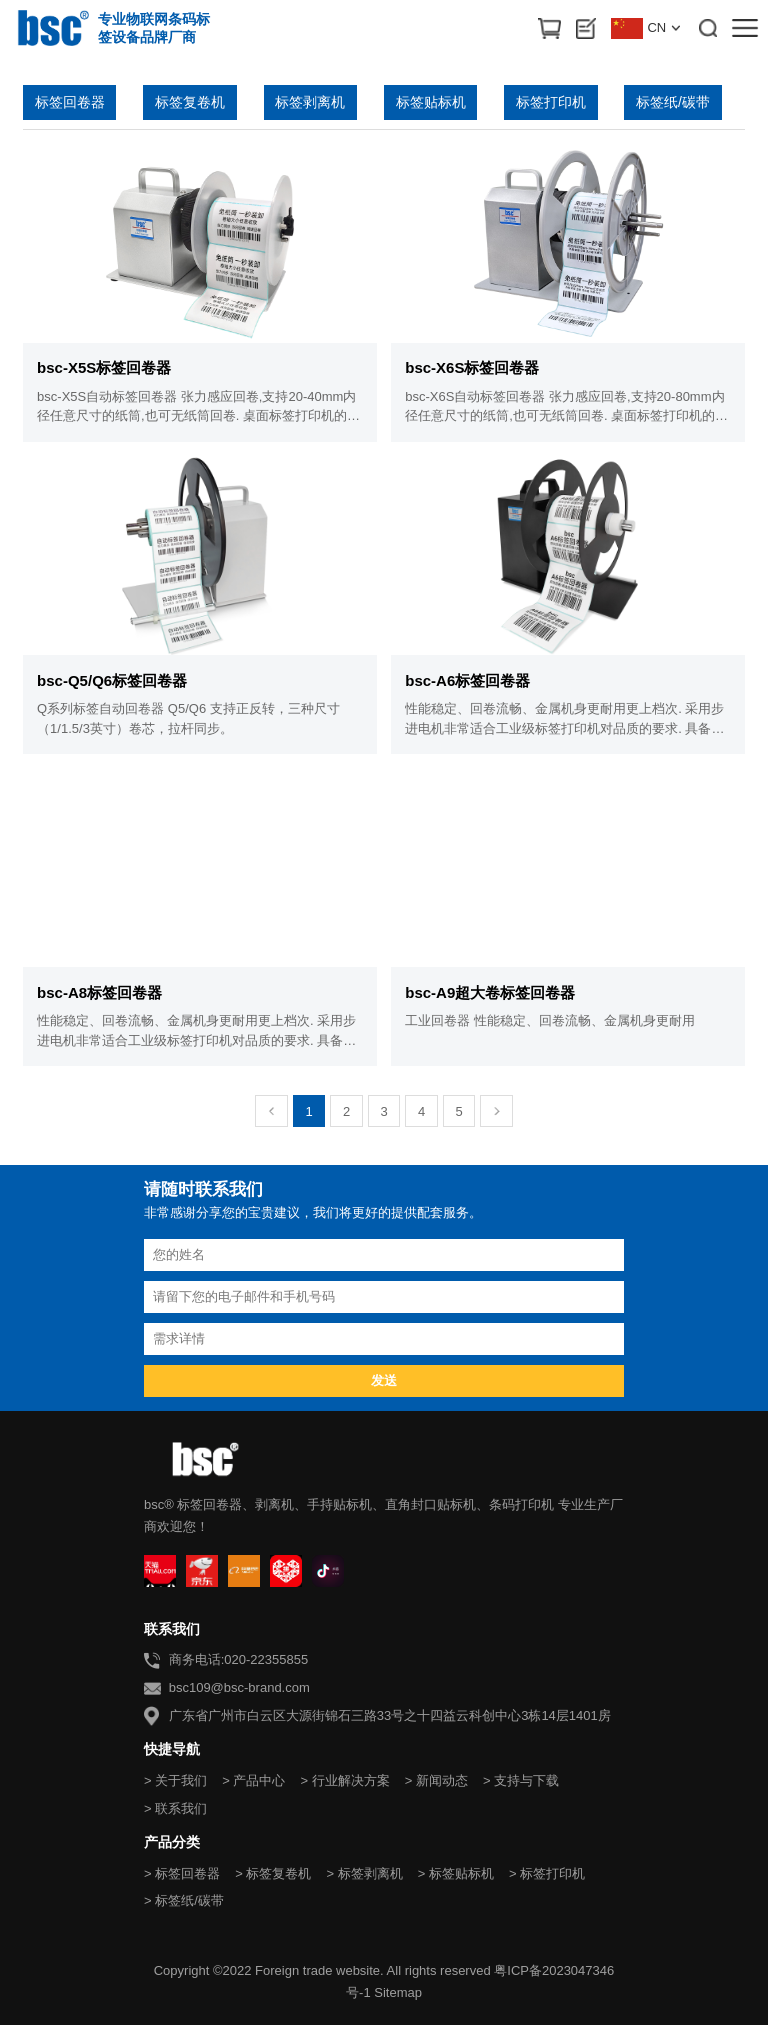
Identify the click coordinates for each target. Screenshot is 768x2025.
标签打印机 (551, 102)
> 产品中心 (253, 1780)
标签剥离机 (310, 102)
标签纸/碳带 (673, 102)
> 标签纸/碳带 (184, 1900)
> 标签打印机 (547, 1873)
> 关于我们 (175, 1780)
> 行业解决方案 (344, 1780)
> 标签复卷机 (273, 1873)
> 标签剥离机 (364, 1873)
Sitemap (398, 1992)
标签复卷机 (190, 102)
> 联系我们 (175, 1808)
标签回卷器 (70, 102)
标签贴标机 (431, 102)
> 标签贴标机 (456, 1873)
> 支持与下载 (521, 1780)
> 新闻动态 (436, 1780)
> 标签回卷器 (182, 1873)
